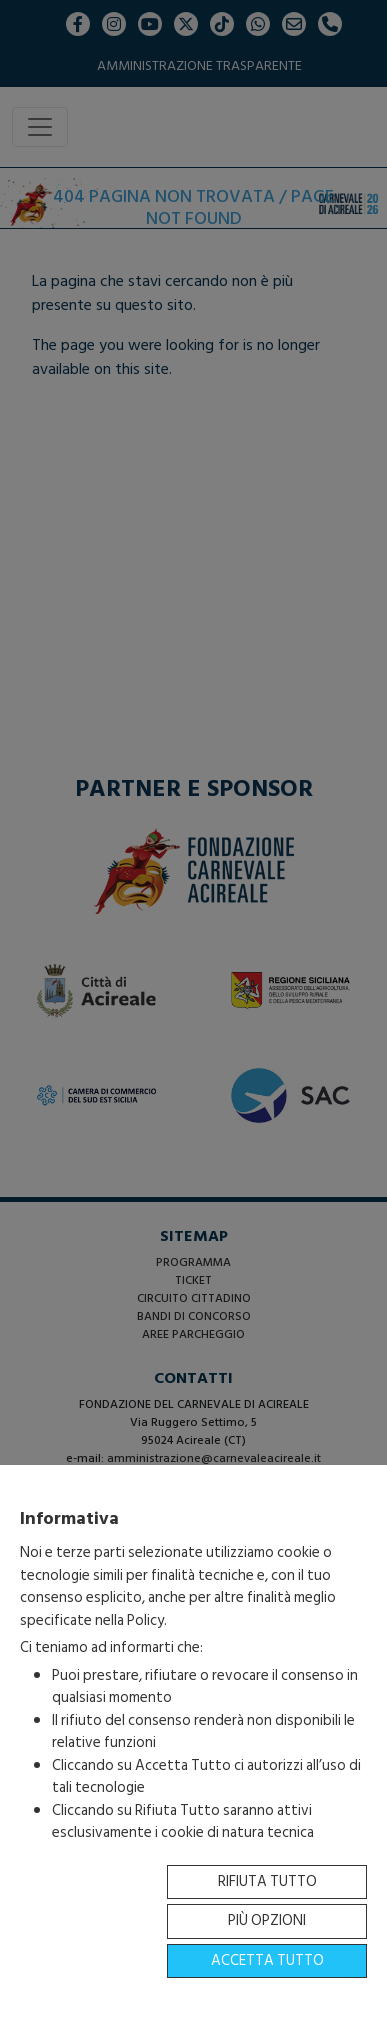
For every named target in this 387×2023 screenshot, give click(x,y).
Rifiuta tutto (267, 1881)
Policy (145, 1620)
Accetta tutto (267, 1960)
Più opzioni (267, 1920)
